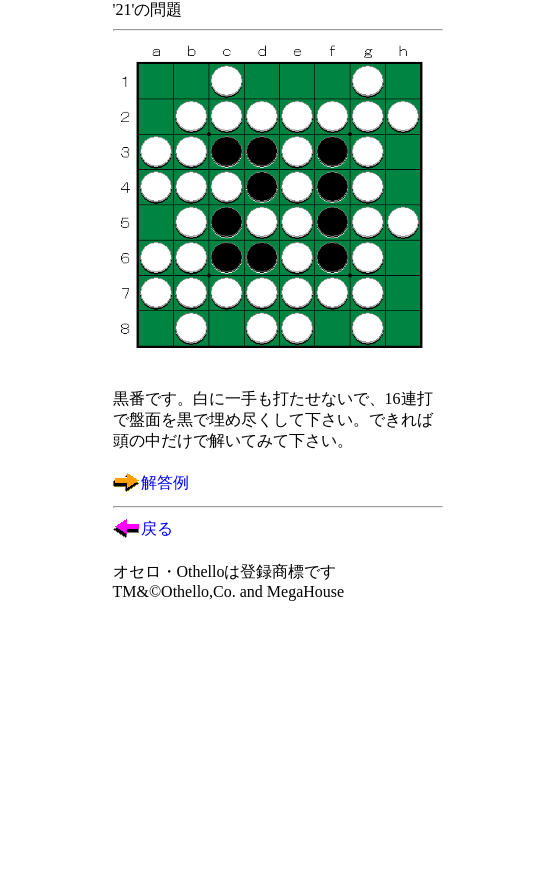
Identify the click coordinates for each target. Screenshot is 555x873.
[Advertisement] (278, 744)
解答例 (165, 482)
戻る (157, 528)
